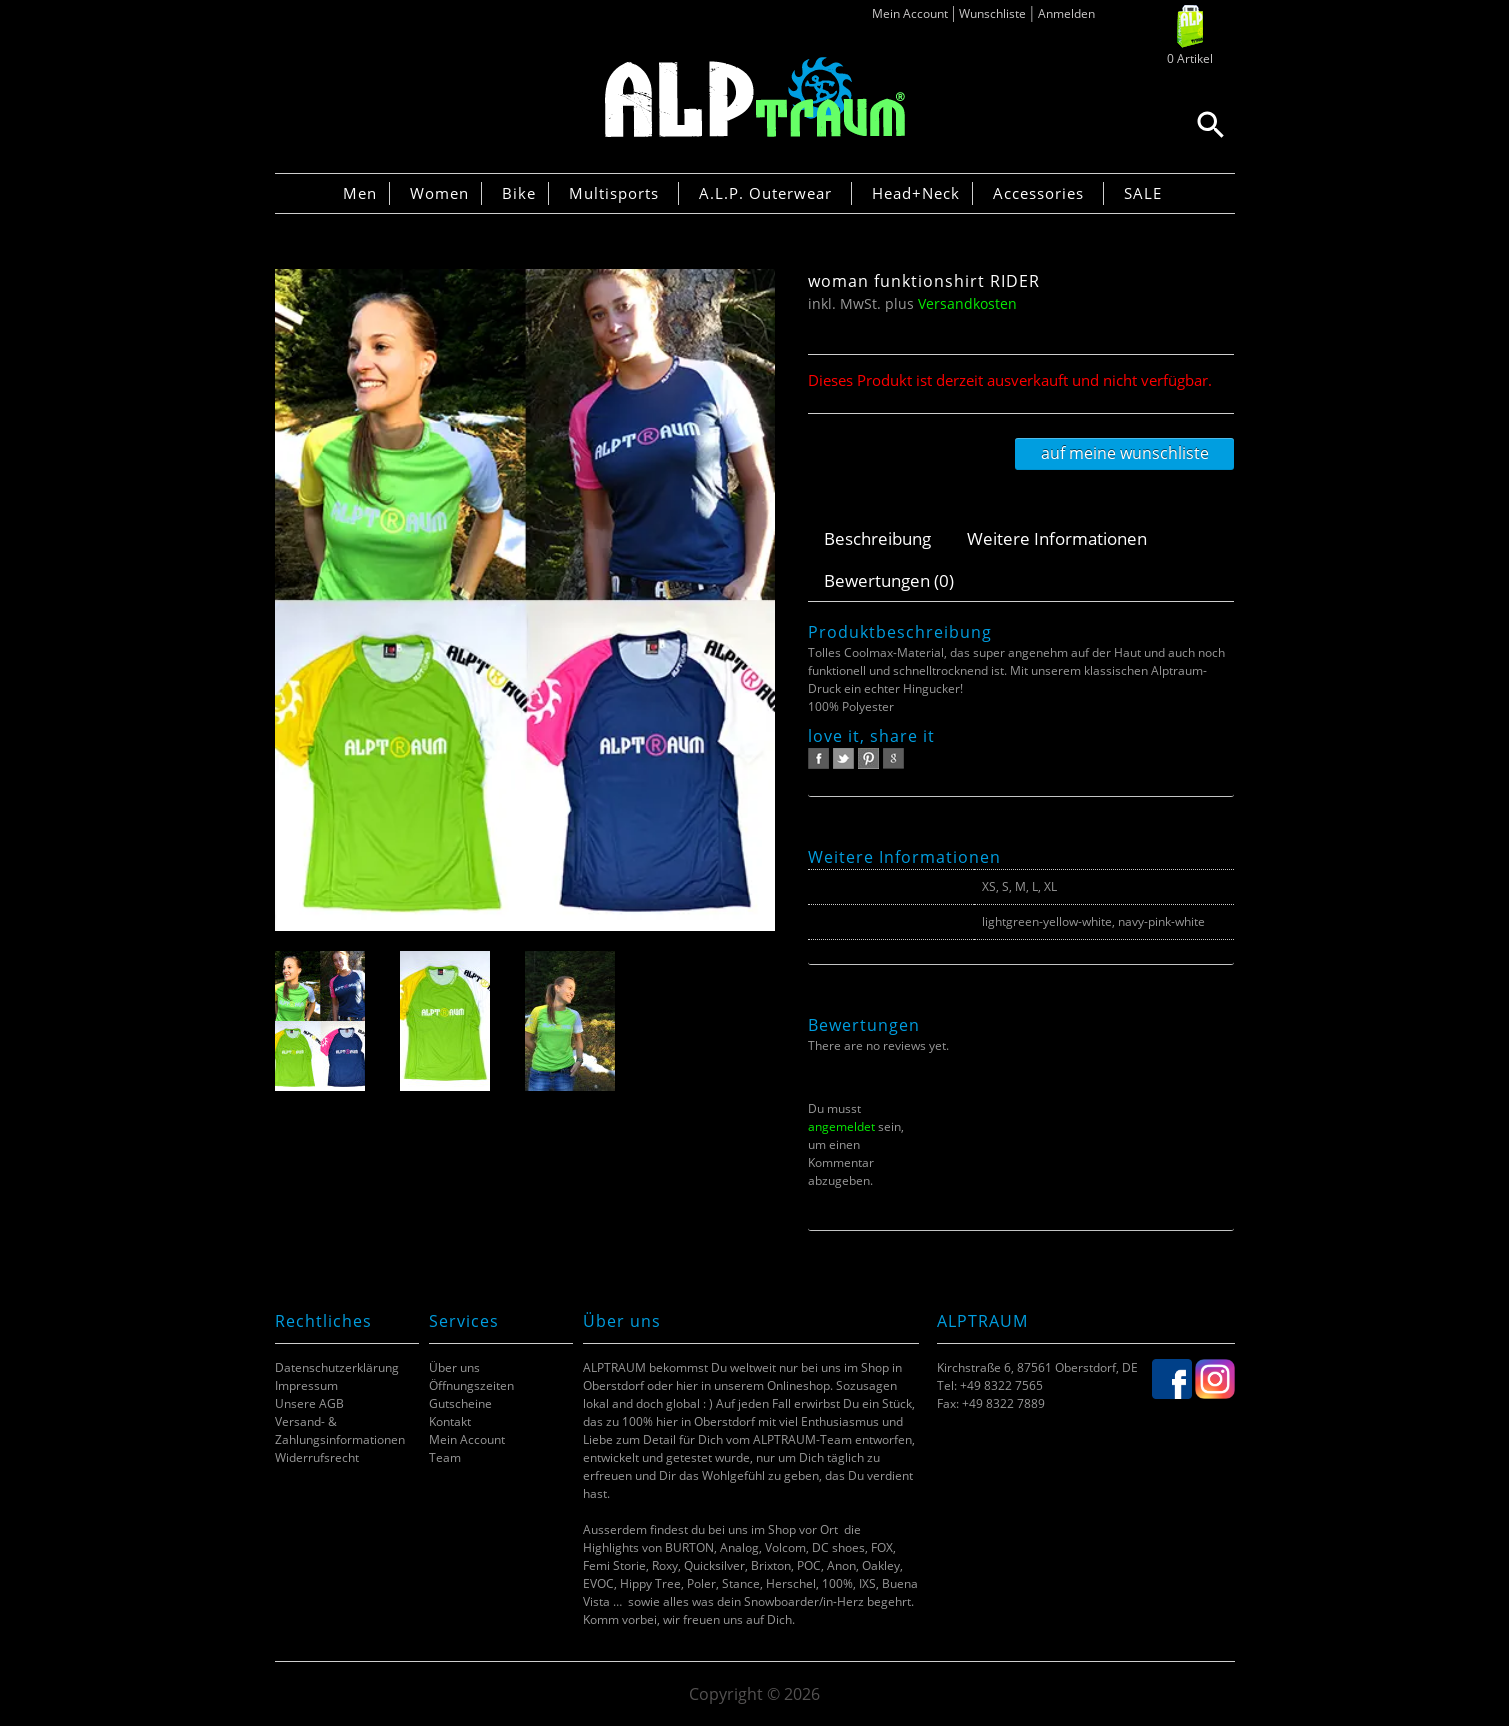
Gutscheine (460, 1403)
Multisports (614, 193)
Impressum (306, 1385)
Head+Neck (916, 193)
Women (439, 193)
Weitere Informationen (1057, 538)
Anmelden (1066, 13)
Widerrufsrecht (317, 1457)
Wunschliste (992, 13)
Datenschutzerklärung (337, 1367)
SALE (1143, 193)
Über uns (454, 1367)
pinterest (868, 758)
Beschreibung (877, 538)
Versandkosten (967, 303)
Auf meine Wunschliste (1125, 453)
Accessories (1038, 193)
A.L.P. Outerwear (765, 193)
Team (445, 1457)
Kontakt (450, 1421)
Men (360, 193)
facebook (818, 758)
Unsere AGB (309, 1403)
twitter (843, 758)
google (893, 758)
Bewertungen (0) (889, 580)
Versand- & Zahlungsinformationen (340, 1430)
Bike (519, 193)
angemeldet (841, 1126)
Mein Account (910, 13)
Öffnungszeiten (471, 1385)
